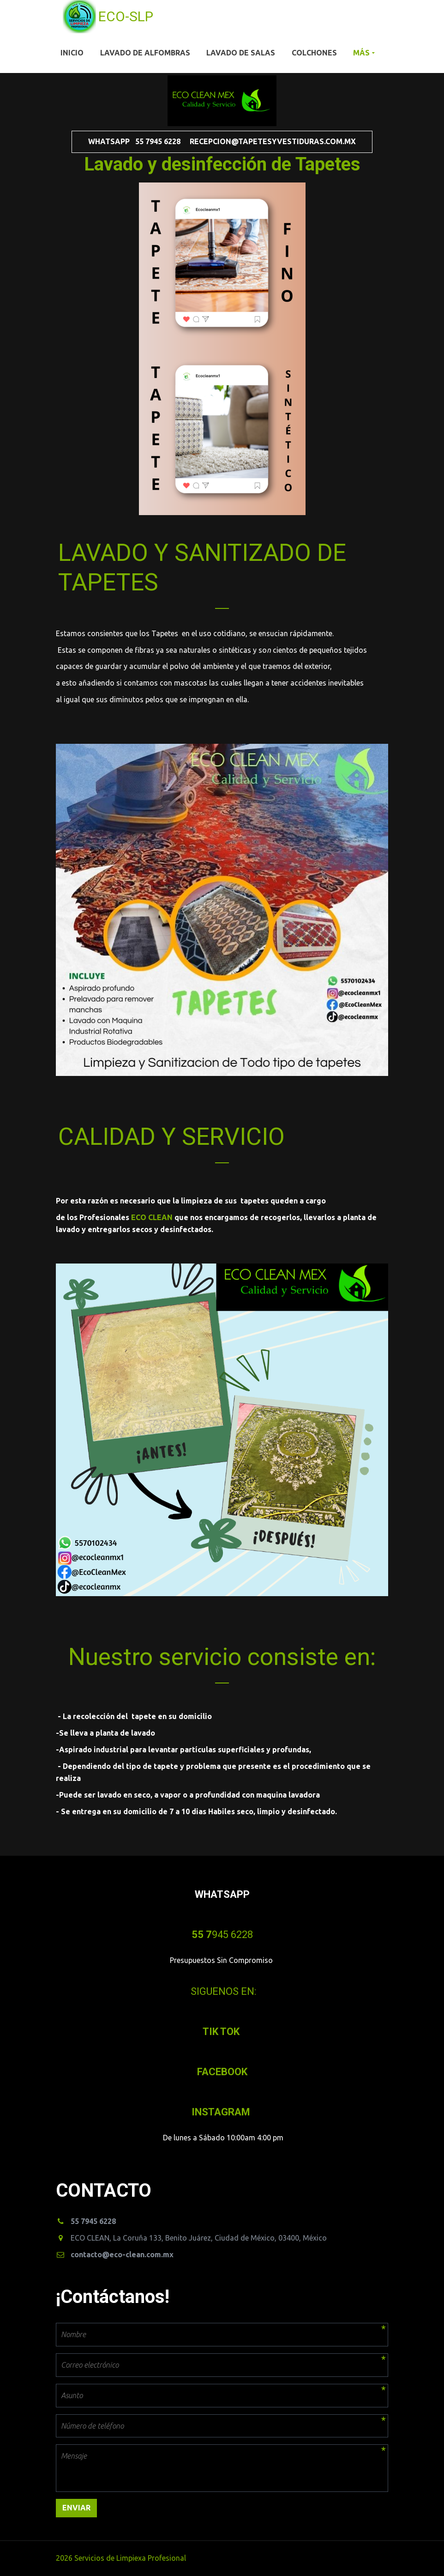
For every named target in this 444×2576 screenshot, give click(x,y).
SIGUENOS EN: (223, 1991)
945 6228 (222, 1934)
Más (361, 53)
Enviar (76, 2507)
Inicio (72, 53)
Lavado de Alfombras (145, 53)
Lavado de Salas (240, 53)
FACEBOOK (222, 2072)
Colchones (314, 53)
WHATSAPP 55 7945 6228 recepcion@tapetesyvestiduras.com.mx (222, 141)
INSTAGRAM (222, 2112)
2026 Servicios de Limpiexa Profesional (122, 2558)
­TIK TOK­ (222, 2031)
